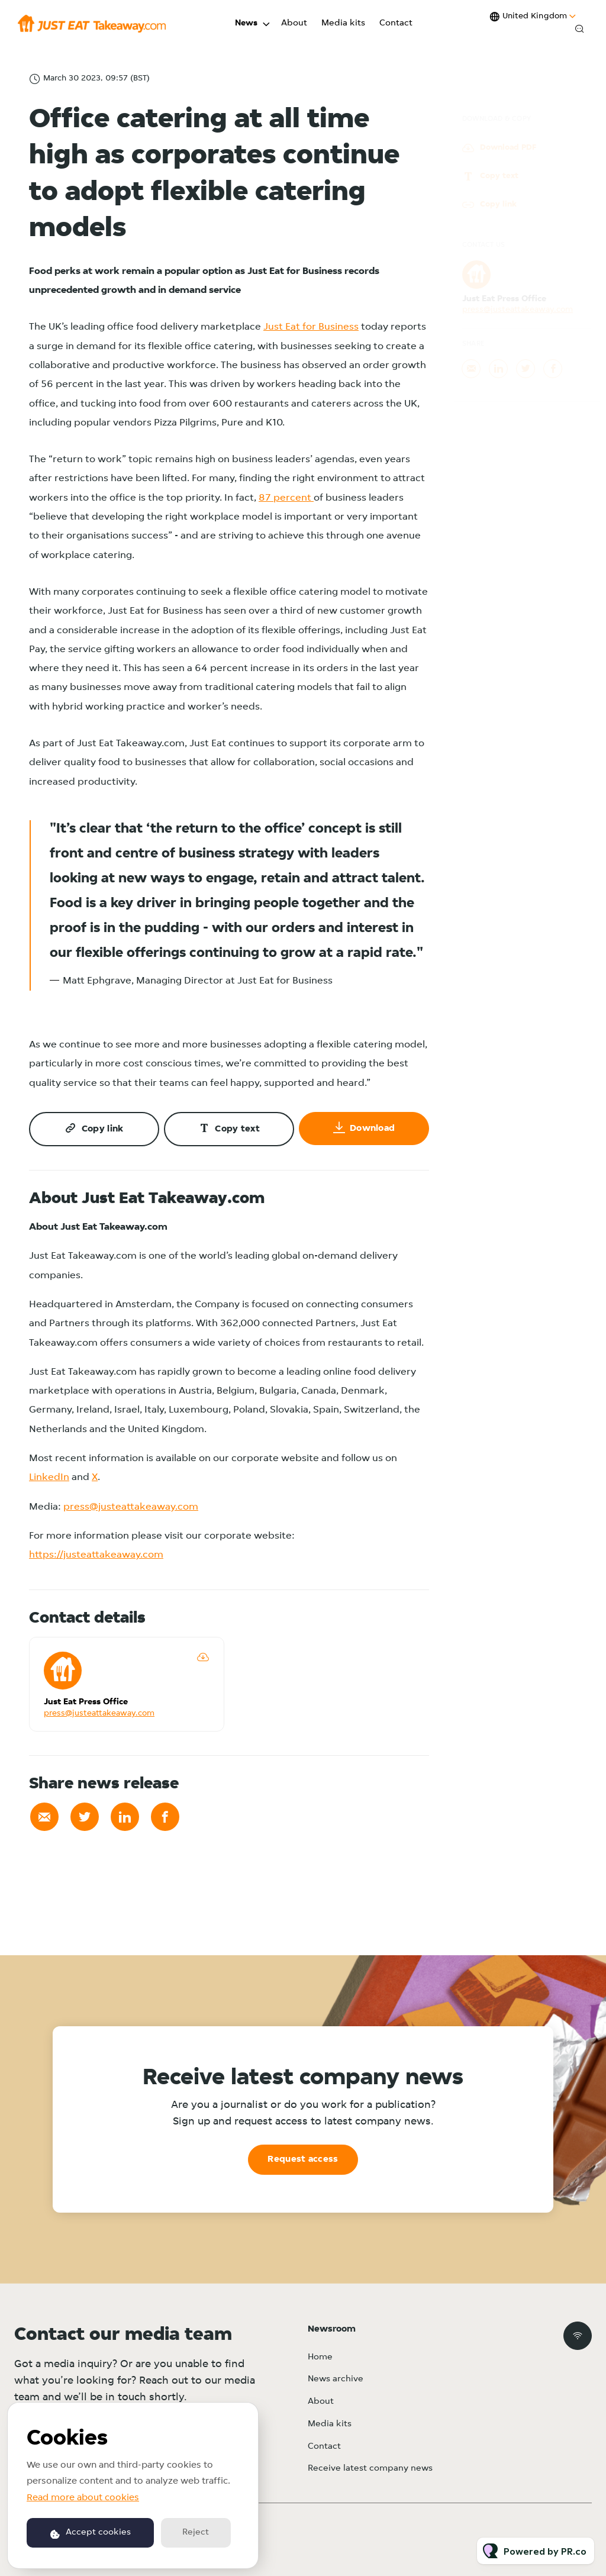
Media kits (343, 23)
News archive (335, 2379)
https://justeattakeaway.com (96, 1555)
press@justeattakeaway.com (130, 1507)
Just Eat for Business (311, 327)
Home (320, 2357)
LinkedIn (49, 1477)
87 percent (286, 499)
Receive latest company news (370, 2468)
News (246, 23)
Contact (395, 23)
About (294, 23)
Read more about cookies (83, 2498)
